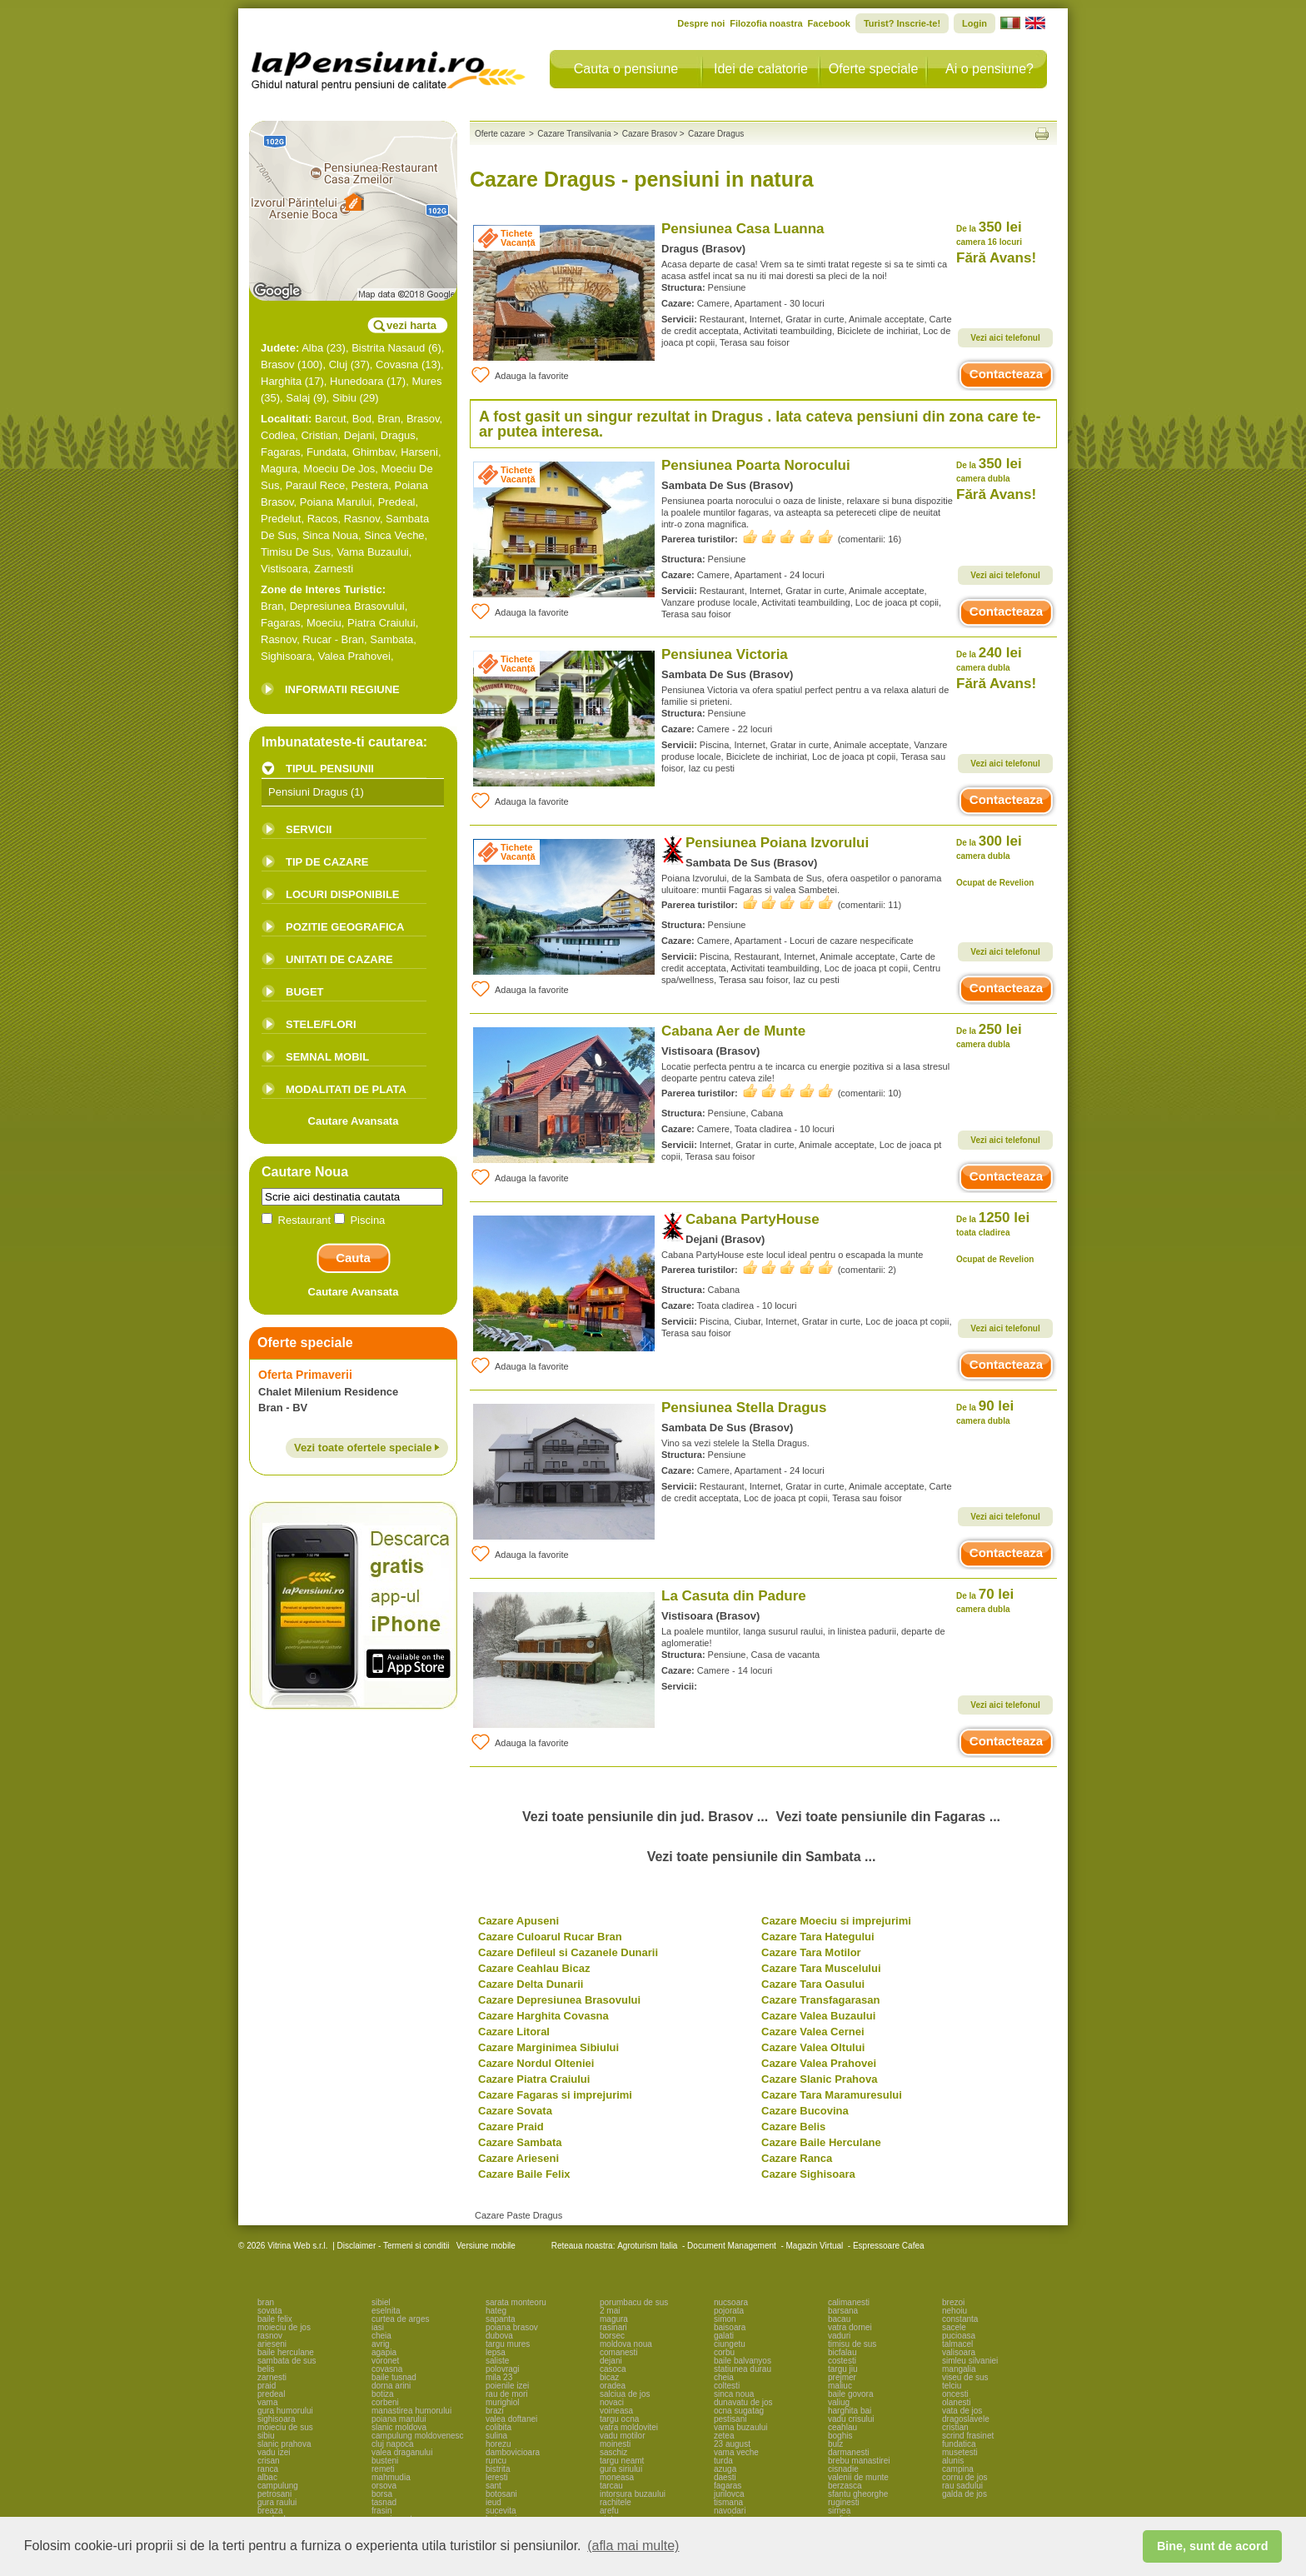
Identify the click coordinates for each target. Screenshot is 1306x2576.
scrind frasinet (968, 2435)
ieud (493, 2502)
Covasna (397, 364)
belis (266, 2369)
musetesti (960, 2452)
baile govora (850, 2394)
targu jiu (843, 2369)
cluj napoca (392, 2444)
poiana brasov (512, 2327)
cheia (381, 2335)
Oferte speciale (874, 69)
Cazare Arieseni (518, 2158)
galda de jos (964, 2494)
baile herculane (285, 2352)
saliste (497, 2360)
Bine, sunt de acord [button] (1213, 2546)
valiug (839, 2402)
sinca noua (734, 2394)
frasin (381, 2510)
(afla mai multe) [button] (633, 2546)
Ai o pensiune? (989, 69)
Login (974, 23)
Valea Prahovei (354, 656)
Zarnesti (333, 568)
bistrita (498, 2469)
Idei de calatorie (761, 69)
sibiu (266, 2435)
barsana (843, 2310)
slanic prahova (284, 2444)
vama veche (736, 2452)
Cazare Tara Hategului (818, 1936)
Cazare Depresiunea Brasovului (559, 1999)
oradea (613, 2385)
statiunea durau (742, 2369)
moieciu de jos (284, 2327)
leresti (497, 2477)
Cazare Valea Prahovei (818, 2063)
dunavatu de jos (743, 2402)
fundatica (959, 2444)
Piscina (360, 1220)
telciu (951, 2385)
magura (614, 2319)
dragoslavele (965, 2419)
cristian (955, 2427)
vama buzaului (740, 2427)
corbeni (385, 2402)
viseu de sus (965, 2377)
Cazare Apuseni (518, 1920)
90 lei (985, 1411)
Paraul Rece (316, 485)
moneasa (617, 2477)
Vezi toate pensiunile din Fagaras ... (888, 1817)
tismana (728, 2502)
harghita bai (849, 2410)
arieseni (272, 2344)
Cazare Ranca (796, 2158)
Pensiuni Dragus (307, 792)
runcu (496, 2460)
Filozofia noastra (766, 23)
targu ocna (619, 2419)
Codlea (278, 435)
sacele (954, 2327)
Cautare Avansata (353, 1121)
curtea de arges (400, 2319)
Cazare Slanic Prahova (819, 2079)
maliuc (840, 2385)
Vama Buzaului (372, 552)
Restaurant (298, 1220)
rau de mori (507, 2394)
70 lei (985, 1600)
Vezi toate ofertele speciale (367, 1447)
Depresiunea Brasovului (347, 606)
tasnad (383, 2502)
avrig (380, 2344)
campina (958, 2469)
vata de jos (962, 2410)
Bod (361, 418)
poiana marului (398, 2419)
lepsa (496, 2352)
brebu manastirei (859, 2460)
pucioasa (958, 2335)
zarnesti (272, 2377)
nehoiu (954, 2310)
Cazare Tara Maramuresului (831, 2094)
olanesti (956, 2402)
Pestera (369, 485)
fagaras (727, 2485)
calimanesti (849, 2302)
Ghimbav (373, 452)
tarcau (611, 2485)
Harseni (419, 452)
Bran (388, 418)
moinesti (615, 2444)
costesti (842, 2360)
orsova (383, 2485)
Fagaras (281, 452)
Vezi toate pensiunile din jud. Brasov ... (645, 1817)
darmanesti (848, 2452)
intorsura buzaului (632, 2494)
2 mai (610, 2310)
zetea (724, 2435)
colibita (498, 2427)
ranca (267, 2469)
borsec (612, 2335)
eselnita (385, 2310)
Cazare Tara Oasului (813, 1984)
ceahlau (842, 2427)
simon (725, 2319)
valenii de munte (858, 2477)
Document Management (731, 2245)
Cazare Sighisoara (808, 2174)
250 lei (989, 1035)
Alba (312, 348)
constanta (960, 2319)
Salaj (298, 398)
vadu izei (273, 2452)
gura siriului (621, 2469)
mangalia (959, 2369)
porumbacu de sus (634, 2302)
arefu (609, 2510)
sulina (496, 2435)
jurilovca (729, 2494)
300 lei (989, 847)
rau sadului (962, 2485)
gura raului (277, 2502)
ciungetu (729, 2344)
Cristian (319, 435)
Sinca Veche (394, 535)
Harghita (281, 381)
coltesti (727, 2385)
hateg (496, 2310)
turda (723, 2460)
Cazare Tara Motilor (811, 1952)
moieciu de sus (285, 2427)
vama (267, 2402)
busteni (384, 2460)
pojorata (729, 2310)
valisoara (958, 2352)
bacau (839, 2319)
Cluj (338, 364)
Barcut (330, 418)
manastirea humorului (411, 2410)
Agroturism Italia (647, 2245)
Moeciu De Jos (339, 468)
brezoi (953, 2302)
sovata (269, 2310)
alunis (953, 2460)
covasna (386, 2369)
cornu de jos (964, 2477)
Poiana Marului (336, 502)
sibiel (381, 2302)
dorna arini (391, 2385)
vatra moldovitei (629, 2427)
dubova (499, 2335)
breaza (270, 2510)
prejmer (842, 2377)
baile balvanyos (742, 2360)
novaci (612, 2402)
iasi (377, 2327)
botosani (501, 2494)
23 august (732, 2444)
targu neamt (622, 2460)
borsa (381, 2494)
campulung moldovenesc (417, 2435)
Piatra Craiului (381, 623)
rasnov (269, 2335)
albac (267, 2477)
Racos (322, 518)
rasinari (613, 2327)
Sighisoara (286, 656)
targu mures (508, 2344)
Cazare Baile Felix (524, 2174)
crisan (268, 2460)
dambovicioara (513, 2452)
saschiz (613, 2452)
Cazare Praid (511, 2126)
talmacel (957, 2344)
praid (266, 2385)
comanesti (619, 2352)
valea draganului (401, 2452)
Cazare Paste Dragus (518, 2215)
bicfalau (842, 2352)
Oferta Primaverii (305, 1374)
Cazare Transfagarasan (820, 1999)
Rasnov (362, 518)
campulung (277, 2485)
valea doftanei (511, 2419)
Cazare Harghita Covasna (543, 2015)
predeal (271, 2394)
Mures (426, 381)
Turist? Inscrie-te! (902, 23)
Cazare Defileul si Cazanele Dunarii (568, 1952)
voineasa (616, 2410)
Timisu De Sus (296, 552)
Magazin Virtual (815, 2245)
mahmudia (391, 2477)
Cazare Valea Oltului (813, 2047)
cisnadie (843, 2469)
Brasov (277, 364)
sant (493, 2485)
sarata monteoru (516, 2302)
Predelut (281, 518)
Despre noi (701, 23)
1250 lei (992, 1223)
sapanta (501, 2319)
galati (724, 2335)
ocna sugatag (739, 2410)
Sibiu (344, 398)
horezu (498, 2444)
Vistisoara (284, 568)
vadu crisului (851, 2419)
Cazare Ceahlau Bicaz (534, 1968)
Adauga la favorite (519, 375)
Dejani (359, 435)
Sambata (391, 639)
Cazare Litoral (514, 2031)
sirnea (839, 2510)
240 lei (989, 658)
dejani (611, 2360)
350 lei (989, 233)
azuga (725, 2469)
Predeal (397, 502)
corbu (724, 2352)
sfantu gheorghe (858, 2494)
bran (265, 2302)
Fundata (326, 452)
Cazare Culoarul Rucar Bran (550, 1936)
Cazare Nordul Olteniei (536, 2063)
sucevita (501, 2510)
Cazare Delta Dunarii (530, 1984)
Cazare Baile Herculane (821, 2142)
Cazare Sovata (515, 2110)
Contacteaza (1006, 374)
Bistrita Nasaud (388, 348)
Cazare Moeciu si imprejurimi (836, 1920)
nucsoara (731, 2302)
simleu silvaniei (970, 2360)
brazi (495, 2410)
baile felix (274, 2319)
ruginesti (844, 2502)
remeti (383, 2469)
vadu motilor (622, 2435)
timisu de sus (852, 2344)
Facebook (829, 23)
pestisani (730, 2419)
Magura (279, 468)
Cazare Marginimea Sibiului (548, 2047)
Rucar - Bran (333, 639)
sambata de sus (287, 2360)
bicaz (609, 2377)
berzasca (845, 2485)
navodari (729, 2510)
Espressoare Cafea (889, 2245)
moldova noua (626, 2344)
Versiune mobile (485, 2245)
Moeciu (324, 623)
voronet (385, 2360)
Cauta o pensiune (626, 69)
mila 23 (499, 2377)
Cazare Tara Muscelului (821, 1968)
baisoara (729, 2327)
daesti (725, 2477)
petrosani (274, 2494)
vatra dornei (850, 2327)
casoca (613, 2369)
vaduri (839, 2335)
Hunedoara (356, 381)
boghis (840, 2435)
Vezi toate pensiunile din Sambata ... (761, 1857)
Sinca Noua (330, 535)
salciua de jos (625, 2394)
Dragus (398, 435)
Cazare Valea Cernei (813, 2031)
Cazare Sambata (519, 2142)
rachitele (615, 2502)
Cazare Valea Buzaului (818, 2015)
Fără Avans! (996, 258)
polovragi (503, 2369)
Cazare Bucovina (805, 2110)
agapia (383, 2352)
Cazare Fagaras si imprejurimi (555, 2094)
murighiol (503, 2402)
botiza (382, 2394)
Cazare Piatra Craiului (534, 2079)
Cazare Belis (793, 2126)
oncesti (955, 2394)
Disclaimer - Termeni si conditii (393, 2245)
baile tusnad (393, 2377)
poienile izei (507, 2385)
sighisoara (276, 2419)
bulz (835, 2444)
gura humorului (285, 2410)
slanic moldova (398, 2427)
